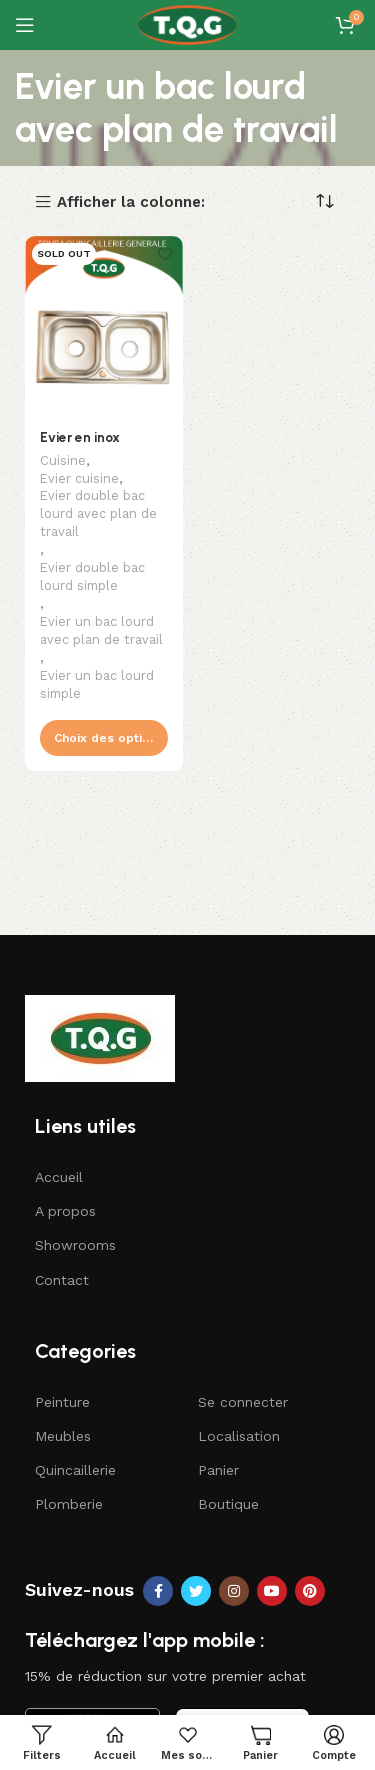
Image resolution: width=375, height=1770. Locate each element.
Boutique (228, 1504)
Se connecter (243, 1402)
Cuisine (63, 460)
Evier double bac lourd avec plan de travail (98, 513)
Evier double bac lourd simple (92, 576)
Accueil (59, 1177)
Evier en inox (80, 437)
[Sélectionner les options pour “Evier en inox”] (104, 738)
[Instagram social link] (234, 1591)
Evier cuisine (79, 478)
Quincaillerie (75, 1470)
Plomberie (69, 1504)
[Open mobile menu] (25, 25)
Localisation (239, 1436)
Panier (218, 1470)
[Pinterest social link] (310, 1591)
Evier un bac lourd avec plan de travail (101, 630)
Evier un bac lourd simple (97, 684)
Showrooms (75, 1245)
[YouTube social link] (272, 1591)
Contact (62, 1280)
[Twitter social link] (196, 1591)
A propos (65, 1211)
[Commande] (325, 201)
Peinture (62, 1402)
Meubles (63, 1436)
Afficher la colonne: (131, 202)
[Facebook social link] (158, 1591)
